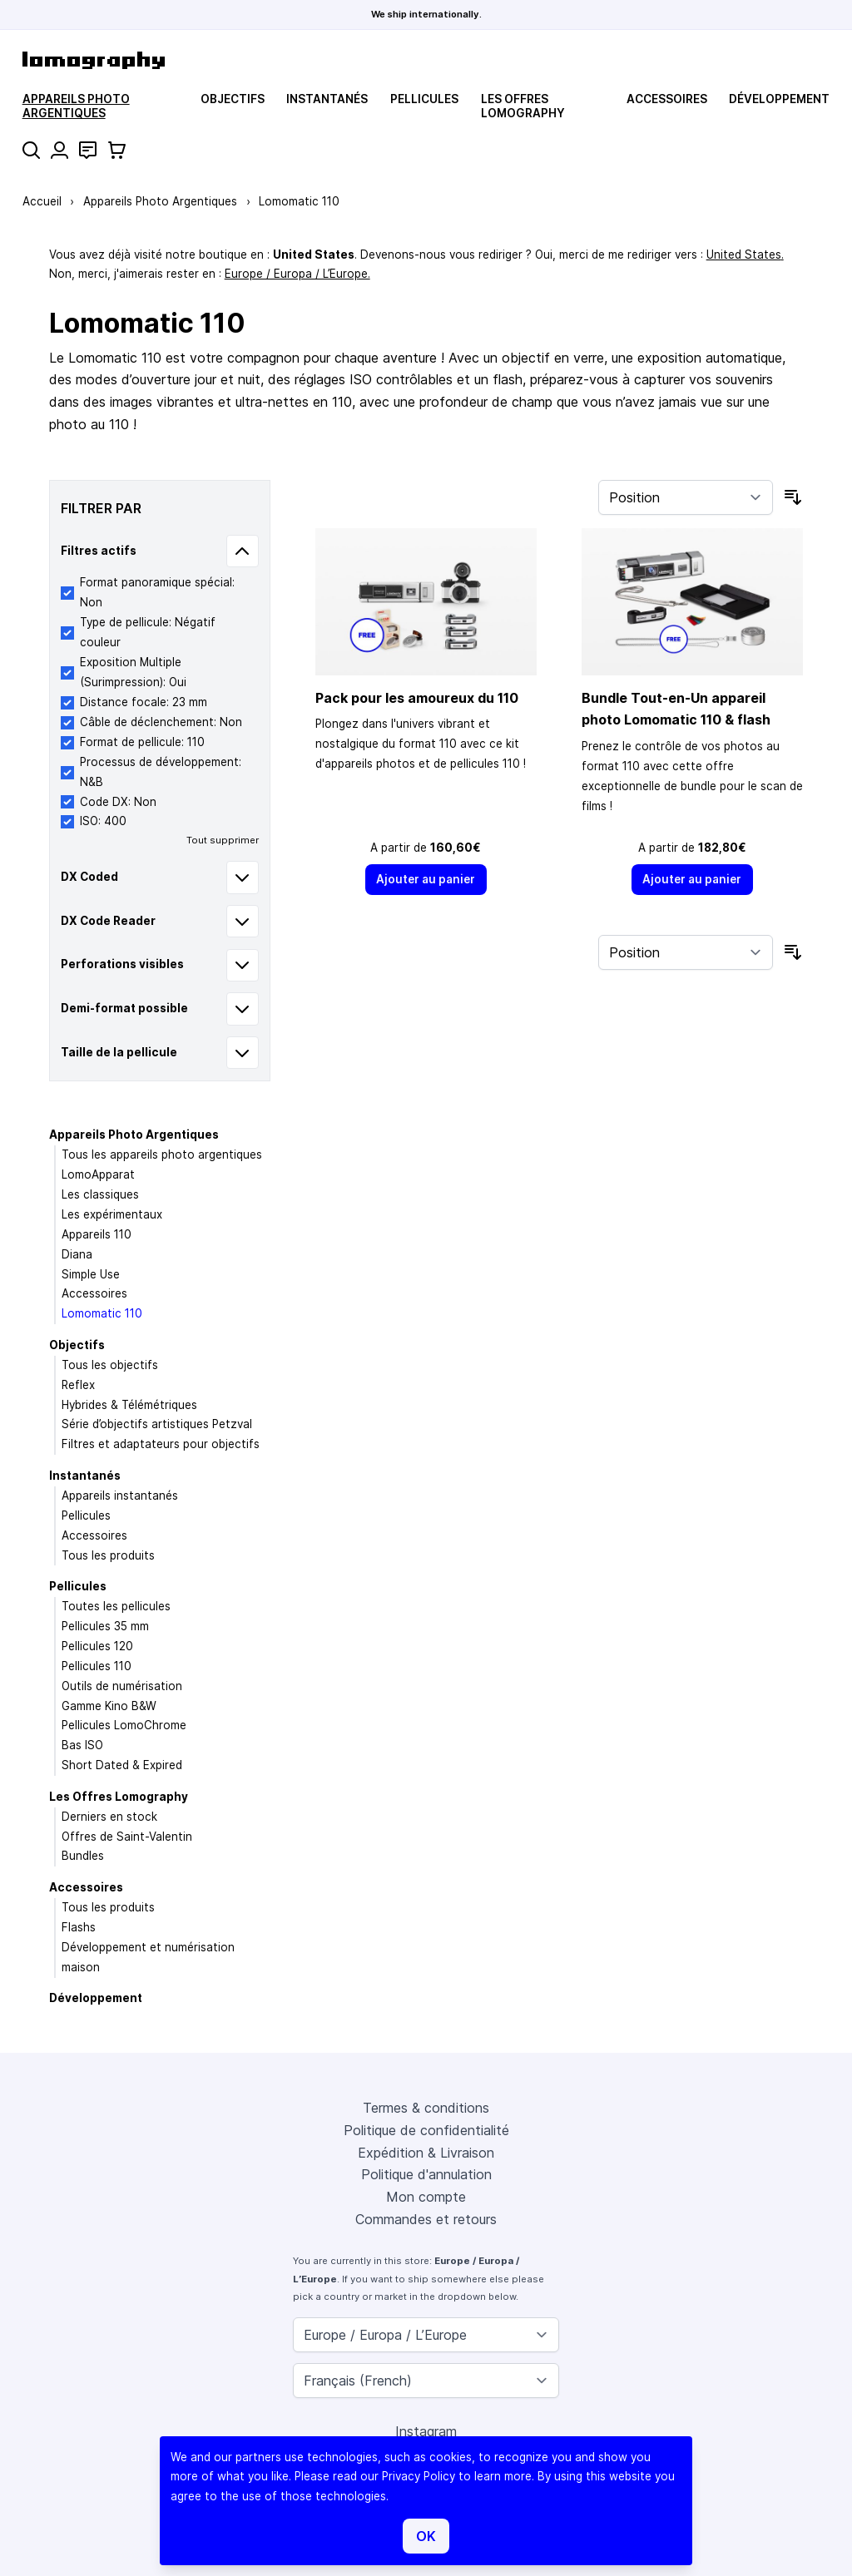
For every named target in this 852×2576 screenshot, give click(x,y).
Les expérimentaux (112, 1214)
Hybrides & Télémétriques (129, 1405)
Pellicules (424, 99)
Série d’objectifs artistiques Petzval (157, 1424)
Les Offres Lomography (523, 105)
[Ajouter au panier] (426, 879)
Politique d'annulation (426, 2174)
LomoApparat (98, 1174)
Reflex (78, 1385)
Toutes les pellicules (116, 1606)
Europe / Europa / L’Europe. (297, 273)
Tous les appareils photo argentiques (162, 1154)
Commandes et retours (426, 2219)
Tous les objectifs (110, 1365)
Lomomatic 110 (102, 1313)
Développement (779, 99)
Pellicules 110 (96, 1666)
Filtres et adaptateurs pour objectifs (161, 1444)
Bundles (83, 1855)
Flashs (79, 1927)
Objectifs (233, 99)
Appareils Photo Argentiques (76, 105)
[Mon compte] (59, 150)
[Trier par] (685, 497)
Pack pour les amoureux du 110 (416, 698)
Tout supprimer (222, 840)
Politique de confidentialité (426, 2130)
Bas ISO (82, 1745)
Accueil (42, 201)
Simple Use (91, 1274)
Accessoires (667, 99)
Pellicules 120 (97, 1646)
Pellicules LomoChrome (124, 1725)
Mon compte (426, 2196)
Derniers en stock (109, 1816)
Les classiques (100, 1194)
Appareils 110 (96, 1234)
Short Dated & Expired (122, 1765)
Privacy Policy (418, 2476)
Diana (77, 1254)
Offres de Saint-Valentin (127, 1836)
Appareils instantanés (120, 1495)
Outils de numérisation (122, 1686)
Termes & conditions (426, 2107)
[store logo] (93, 60)
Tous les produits (108, 1555)
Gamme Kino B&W (109, 1706)
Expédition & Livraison (426, 2152)
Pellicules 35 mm (105, 1626)
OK (426, 2536)
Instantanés (327, 99)
